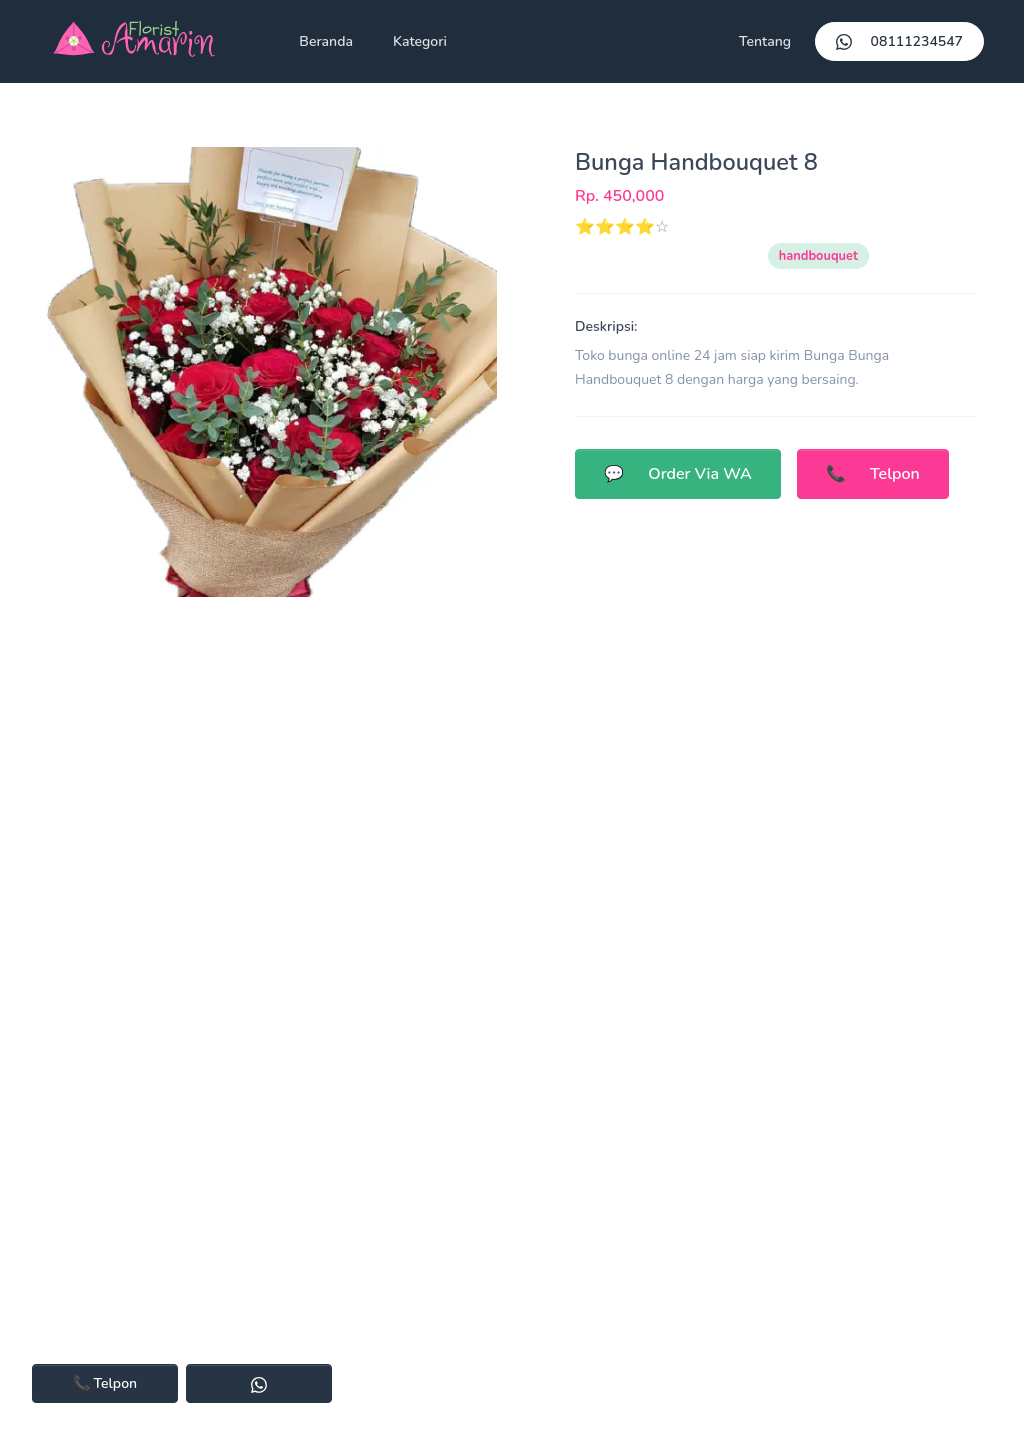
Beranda (326, 41)
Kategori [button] (420, 41)
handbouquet (818, 256)
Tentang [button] (765, 41)
